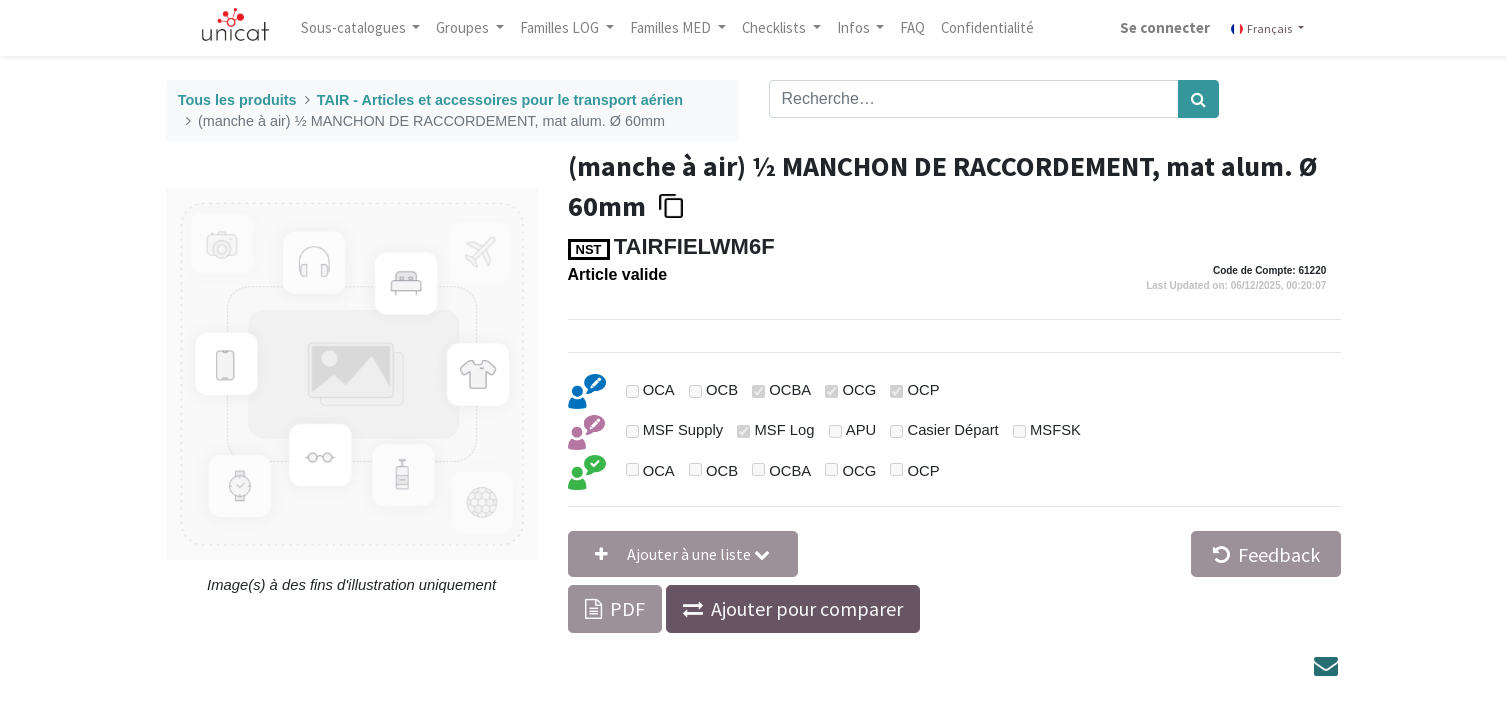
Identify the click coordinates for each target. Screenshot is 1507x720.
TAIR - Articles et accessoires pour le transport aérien (500, 100)
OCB (722, 390)
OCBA (790, 390)
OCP (923, 390)
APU (861, 430)
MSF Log (784, 430)
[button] (683, 554)
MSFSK (1055, 430)
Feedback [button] (1266, 554)
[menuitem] (912, 28)
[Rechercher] (1198, 99)
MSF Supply (683, 430)
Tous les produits (237, 100)
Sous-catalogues (355, 27)
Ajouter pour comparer (807, 608)
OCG (859, 390)
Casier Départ (952, 430)
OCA (659, 390)
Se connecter (1165, 27)
